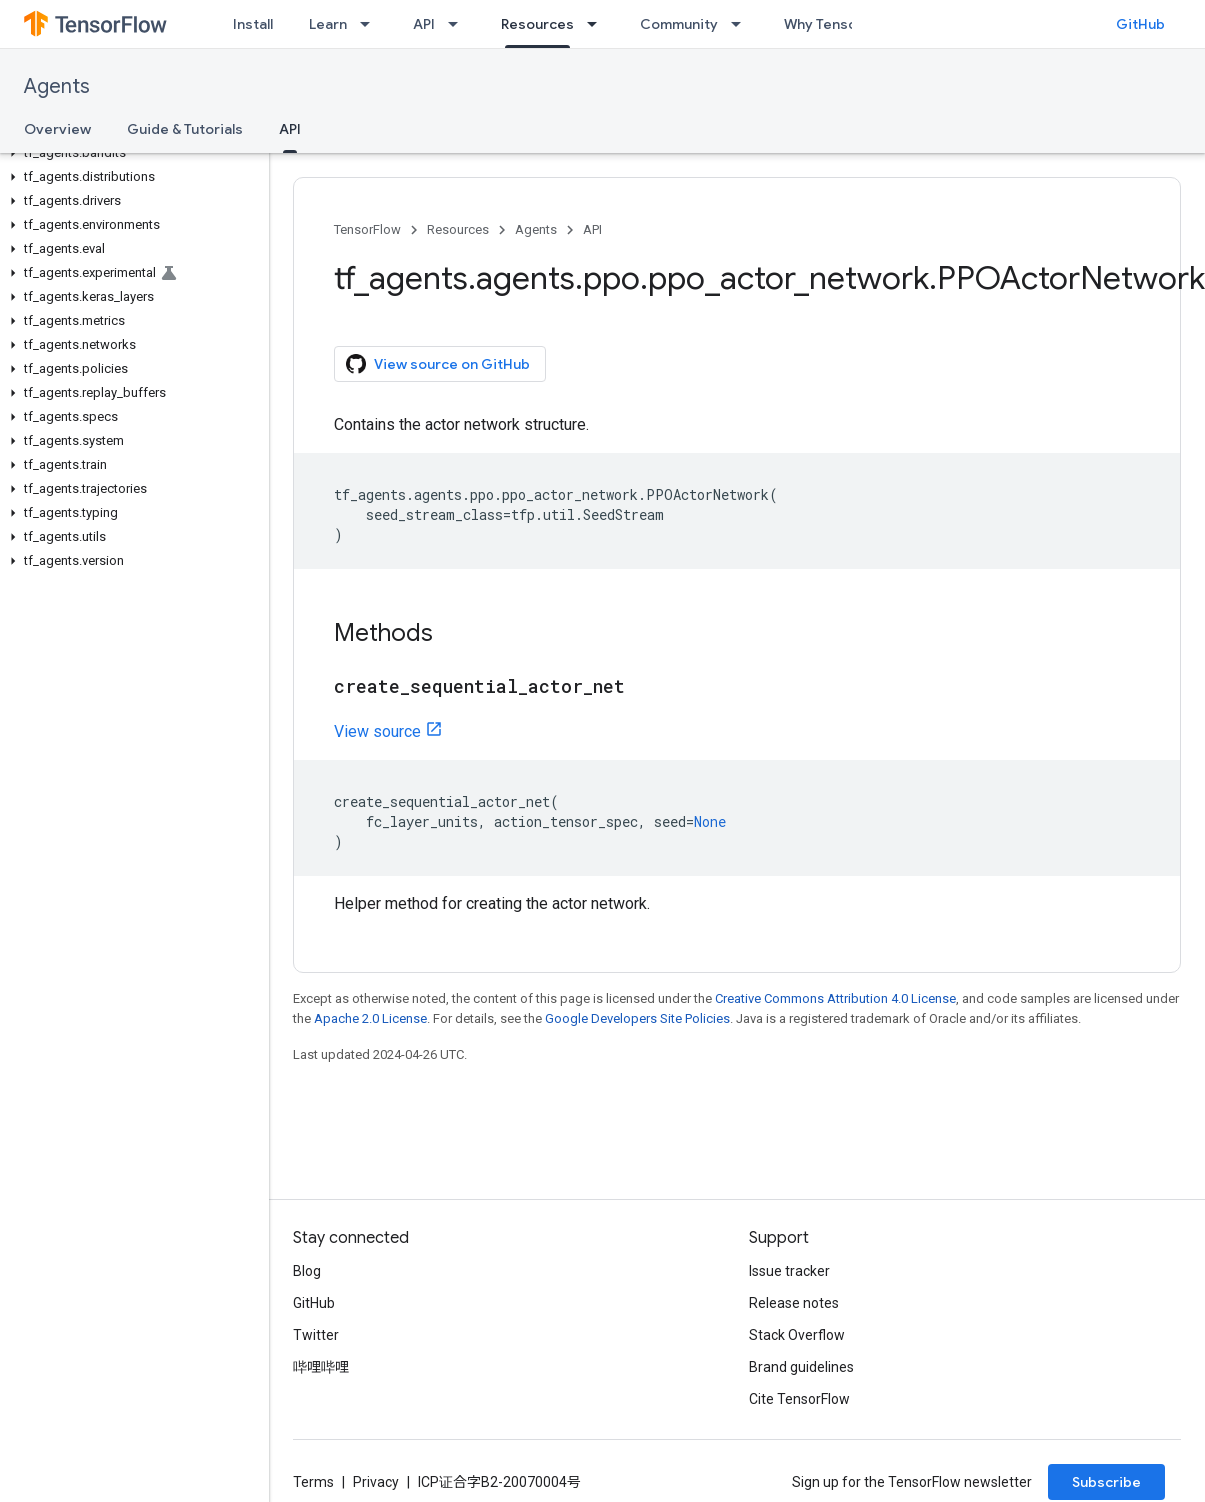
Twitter (316, 1335)
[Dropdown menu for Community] (742, 24)
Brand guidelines (801, 1367)
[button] (130, 153)
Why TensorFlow (838, 24)
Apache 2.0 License (370, 1018)
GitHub (1140, 24)
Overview (57, 129)
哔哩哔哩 (321, 1367)
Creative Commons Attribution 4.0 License (835, 998)
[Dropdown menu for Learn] (371, 24)
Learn (328, 24)
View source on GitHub (438, 364)
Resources (458, 229)
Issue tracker (789, 1271)
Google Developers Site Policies (637, 1018)
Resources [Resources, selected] (537, 24)
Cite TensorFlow (799, 1399)
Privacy (376, 1482)
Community (679, 24)
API (424, 24)
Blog (307, 1271)
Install (253, 24)
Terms (313, 1482)
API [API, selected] (290, 129)
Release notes (794, 1303)
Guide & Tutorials (185, 129)
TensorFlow (367, 229)
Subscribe (1106, 1482)
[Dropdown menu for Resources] (598, 24)
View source (377, 731)
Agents (57, 86)
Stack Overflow (797, 1335)
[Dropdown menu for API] (459, 24)
